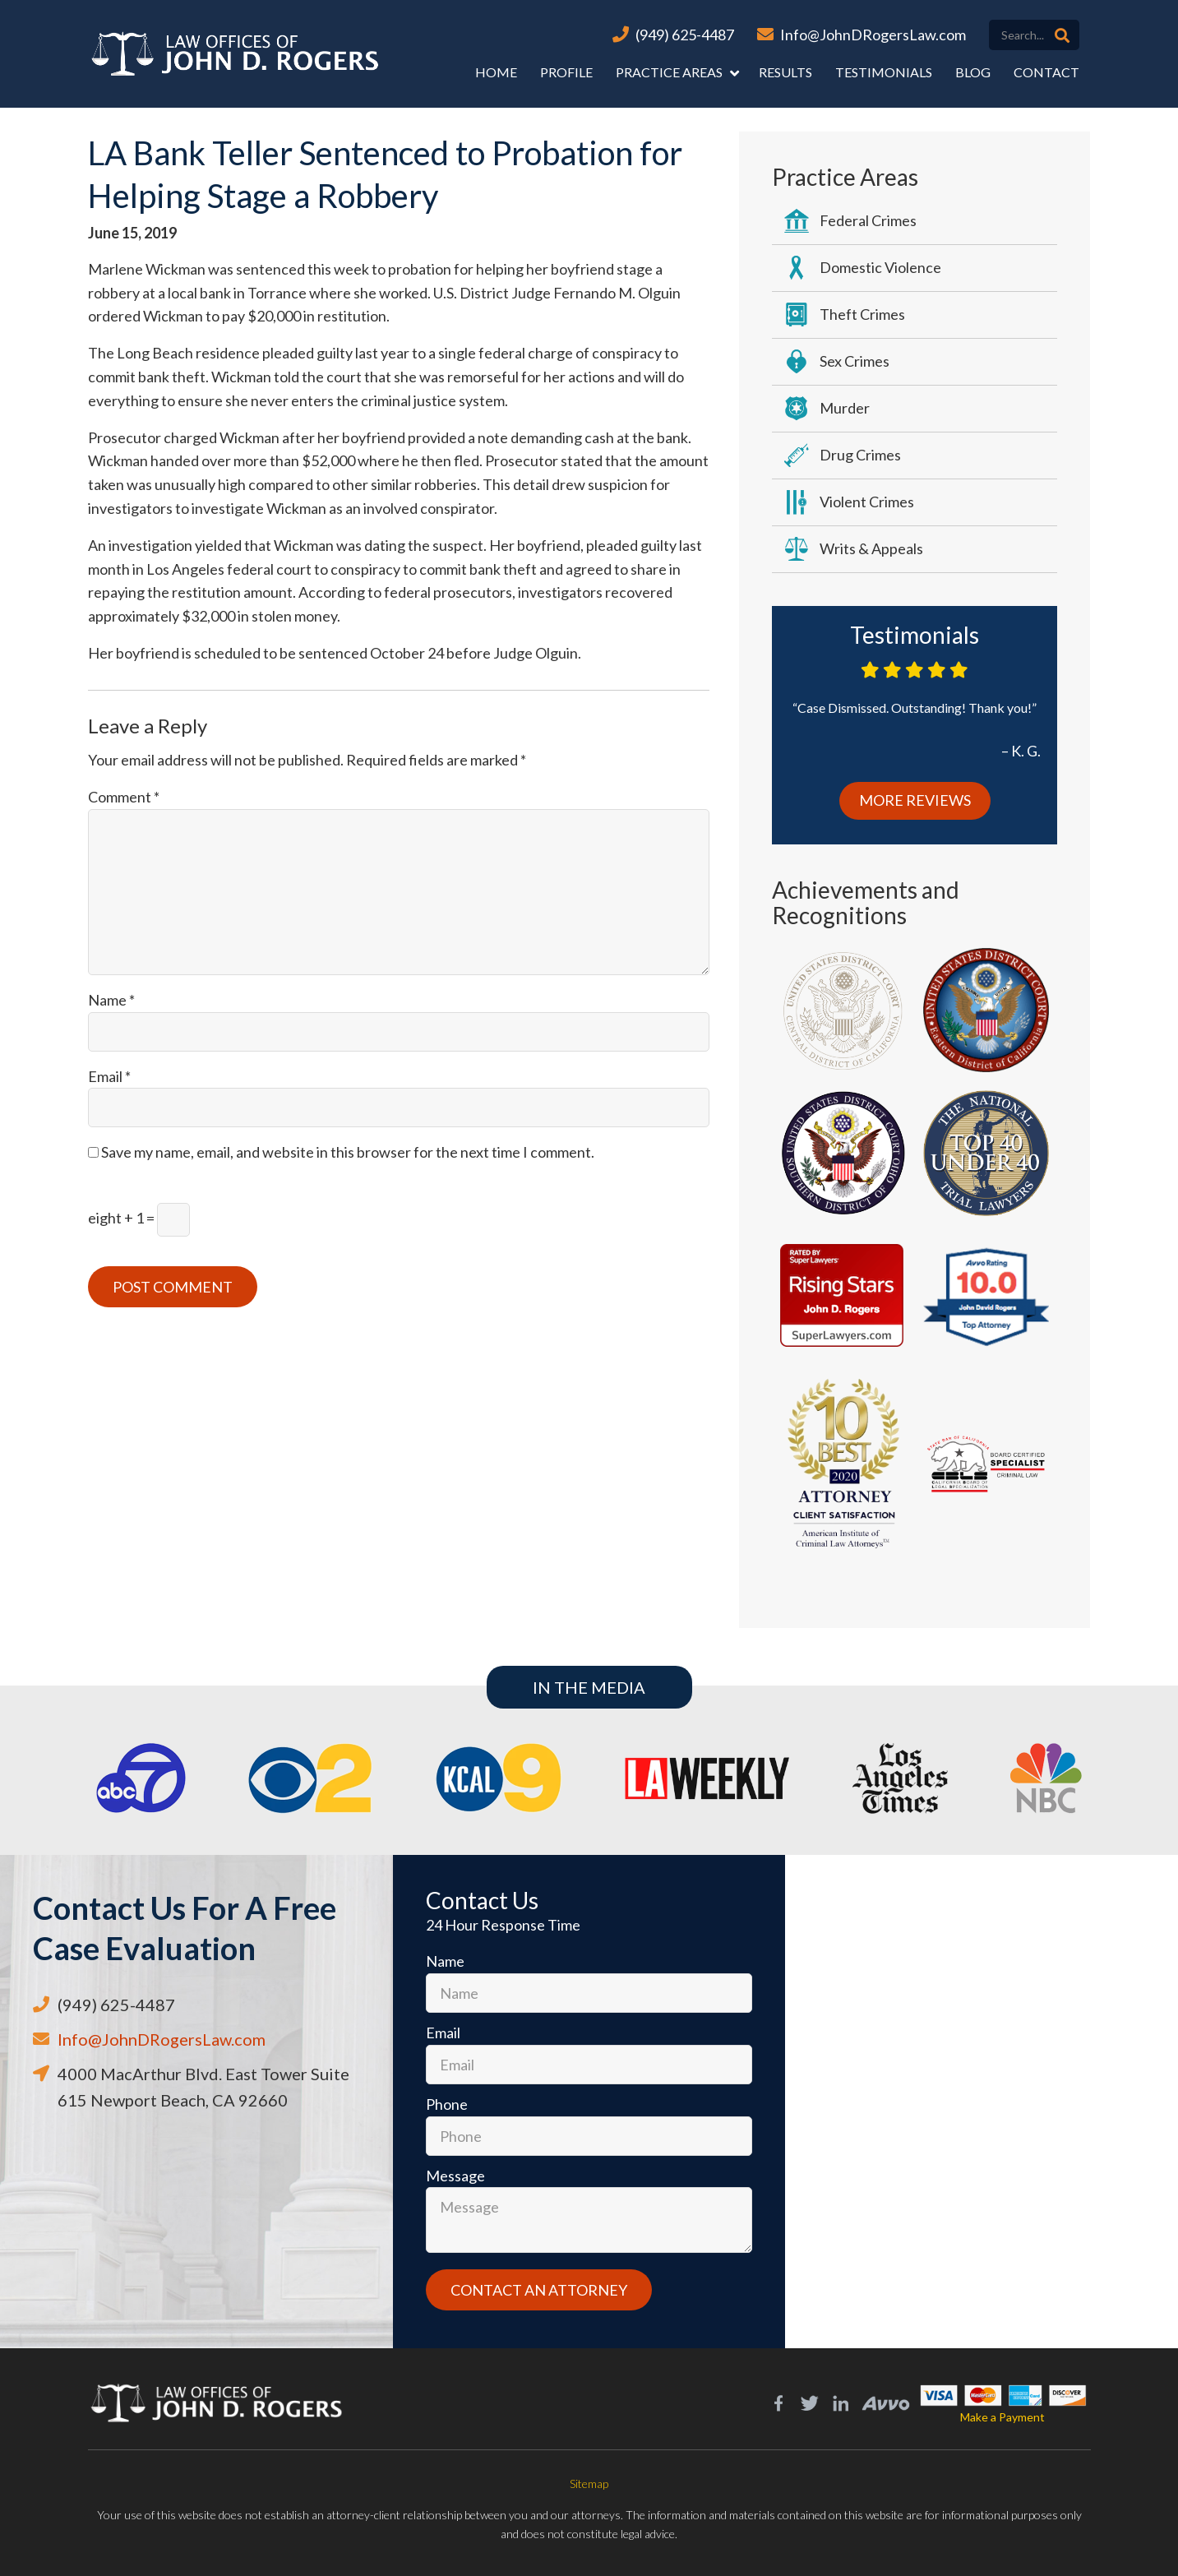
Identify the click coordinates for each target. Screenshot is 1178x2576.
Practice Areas (669, 72)
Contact (1046, 72)
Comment (123, 797)
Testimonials (883, 72)
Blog (973, 72)
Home (496, 72)
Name (111, 1000)
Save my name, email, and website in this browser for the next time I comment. (347, 1152)
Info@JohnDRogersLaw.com (873, 34)
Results (785, 72)
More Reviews (915, 800)
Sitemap (589, 2483)
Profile (566, 72)
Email (109, 1076)
